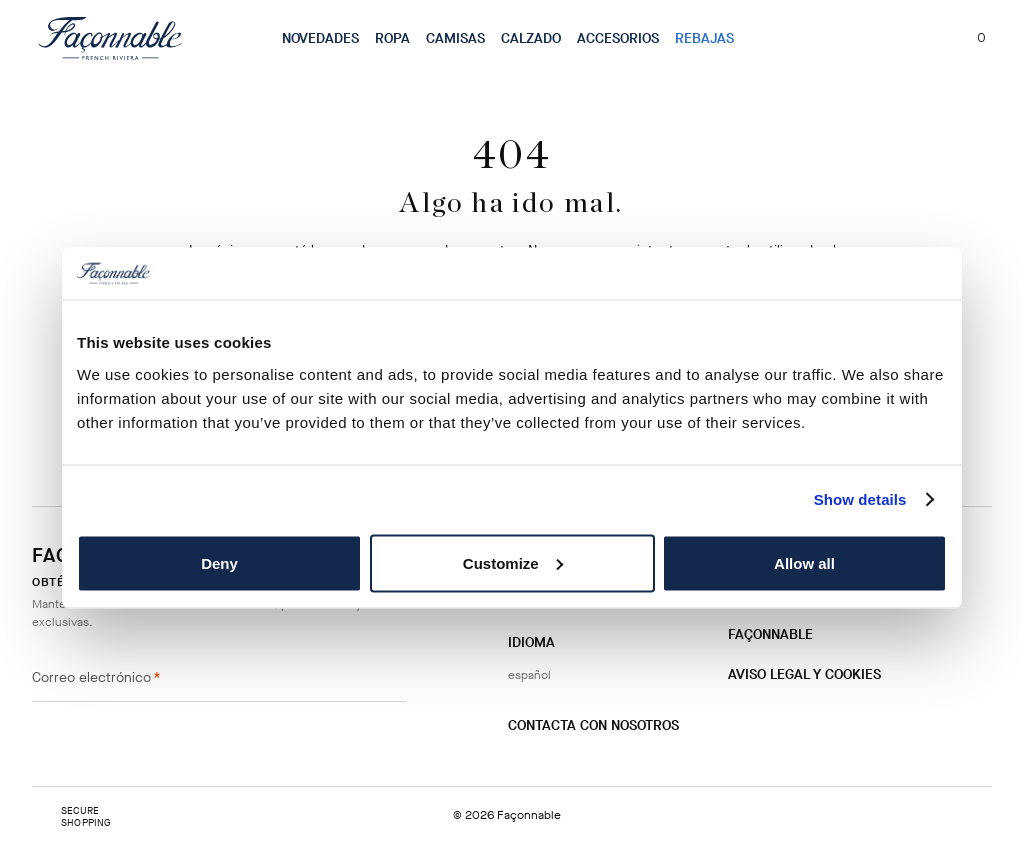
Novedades (320, 38)
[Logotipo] (110, 38)
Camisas (455, 38)
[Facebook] (555, 765)
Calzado (531, 38)
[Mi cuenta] (929, 38)
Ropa (392, 38)
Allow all (804, 562)
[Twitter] (587, 765)
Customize (513, 562)
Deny (219, 562)
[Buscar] (857, 38)
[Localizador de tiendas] (893, 38)
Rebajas (704, 38)
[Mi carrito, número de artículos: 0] (969, 38)
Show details (860, 499)
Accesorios (618, 38)
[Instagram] (523, 765)
